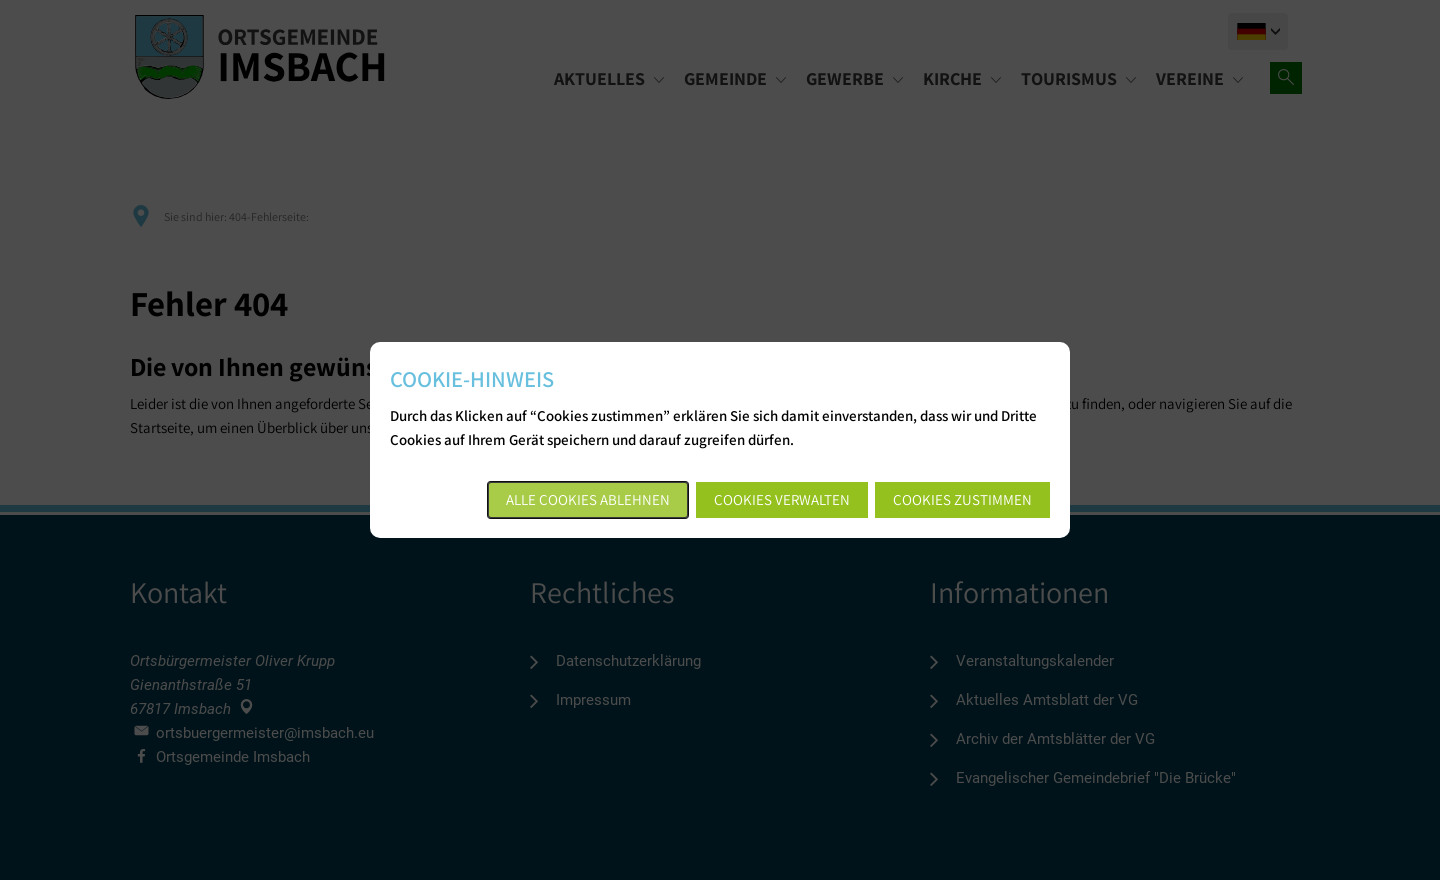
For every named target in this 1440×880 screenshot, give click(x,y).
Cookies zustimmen (962, 499)
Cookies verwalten (782, 499)
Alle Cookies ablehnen (588, 499)
